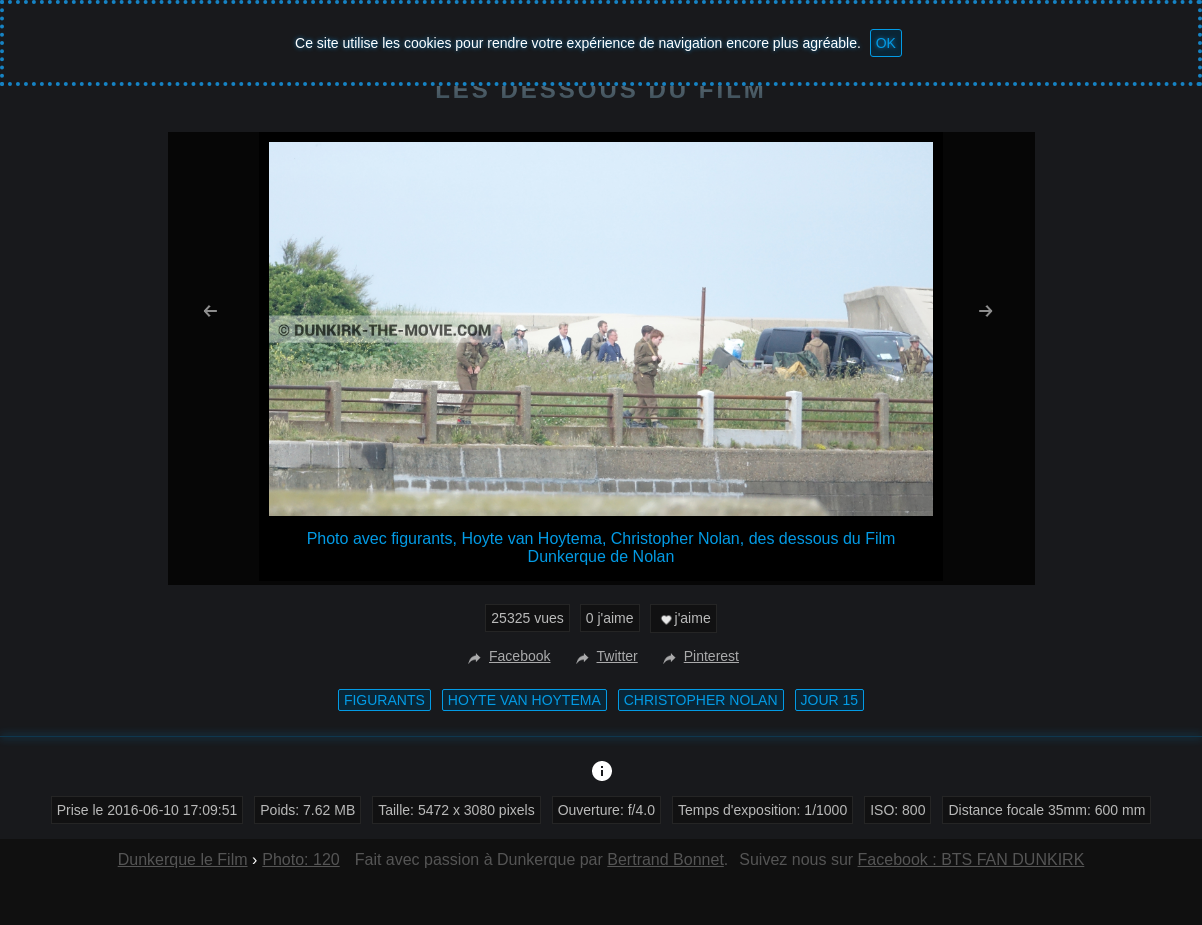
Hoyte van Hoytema (524, 700)
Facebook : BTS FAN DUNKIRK (971, 859)
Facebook (506, 656)
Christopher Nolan (701, 700)
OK (886, 43)
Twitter (604, 656)
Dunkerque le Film (183, 859)
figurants (384, 700)
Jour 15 (830, 700)
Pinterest (698, 656)
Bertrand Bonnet (665, 859)
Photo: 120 (300, 859)
